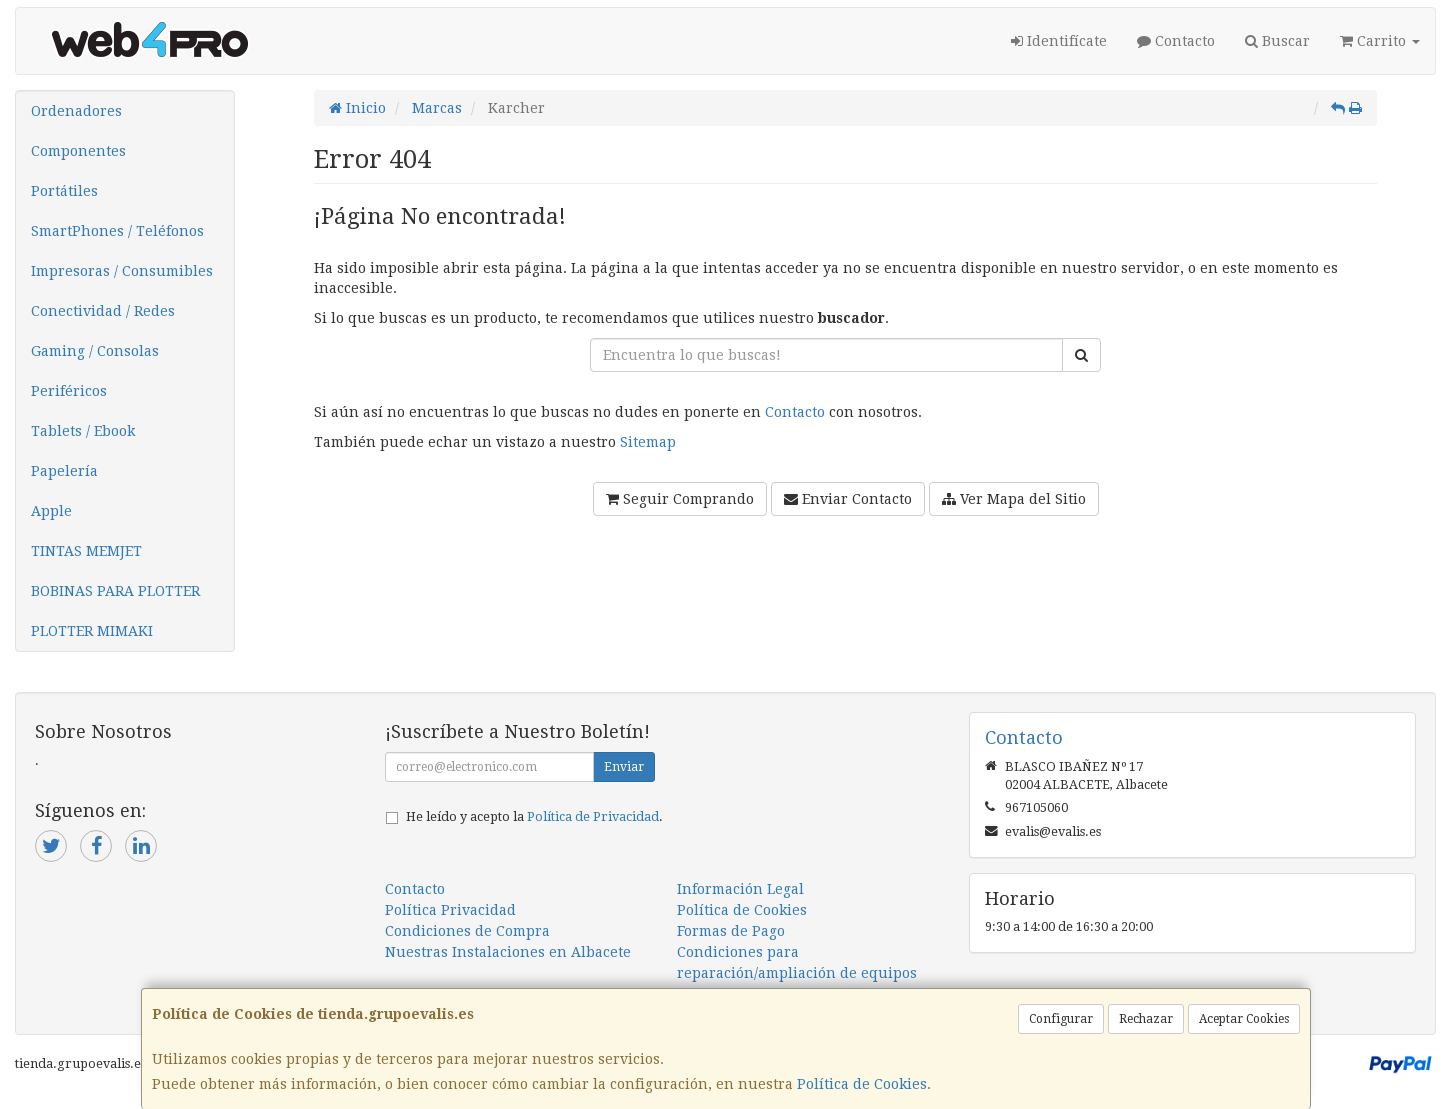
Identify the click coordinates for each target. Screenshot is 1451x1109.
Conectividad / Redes (103, 311)
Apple (51, 511)
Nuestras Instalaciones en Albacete (508, 952)
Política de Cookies (862, 1084)
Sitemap (648, 442)
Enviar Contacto (848, 499)
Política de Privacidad (593, 816)
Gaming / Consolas (95, 351)
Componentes (78, 151)
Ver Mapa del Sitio (1014, 499)
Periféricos (69, 391)
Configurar (1061, 1019)
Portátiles (64, 191)
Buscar (1277, 41)
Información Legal (740, 889)
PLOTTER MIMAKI (92, 631)
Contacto (1176, 41)
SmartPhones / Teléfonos (117, 231)
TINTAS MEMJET (86, 551)
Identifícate (1059, 41)
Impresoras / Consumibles (122, 271)
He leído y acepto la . (534, 816)
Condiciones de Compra (467, 931)
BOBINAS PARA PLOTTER (115, 591)
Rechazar (1146, 1019)
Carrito (1380, 41)
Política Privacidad (450, 910)
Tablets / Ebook (83, 431)
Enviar (624, 767)
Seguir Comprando (680, 499)
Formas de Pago (731, 931)
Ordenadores (76, 111)
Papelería (64, 471)
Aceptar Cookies (1244, 1019)
